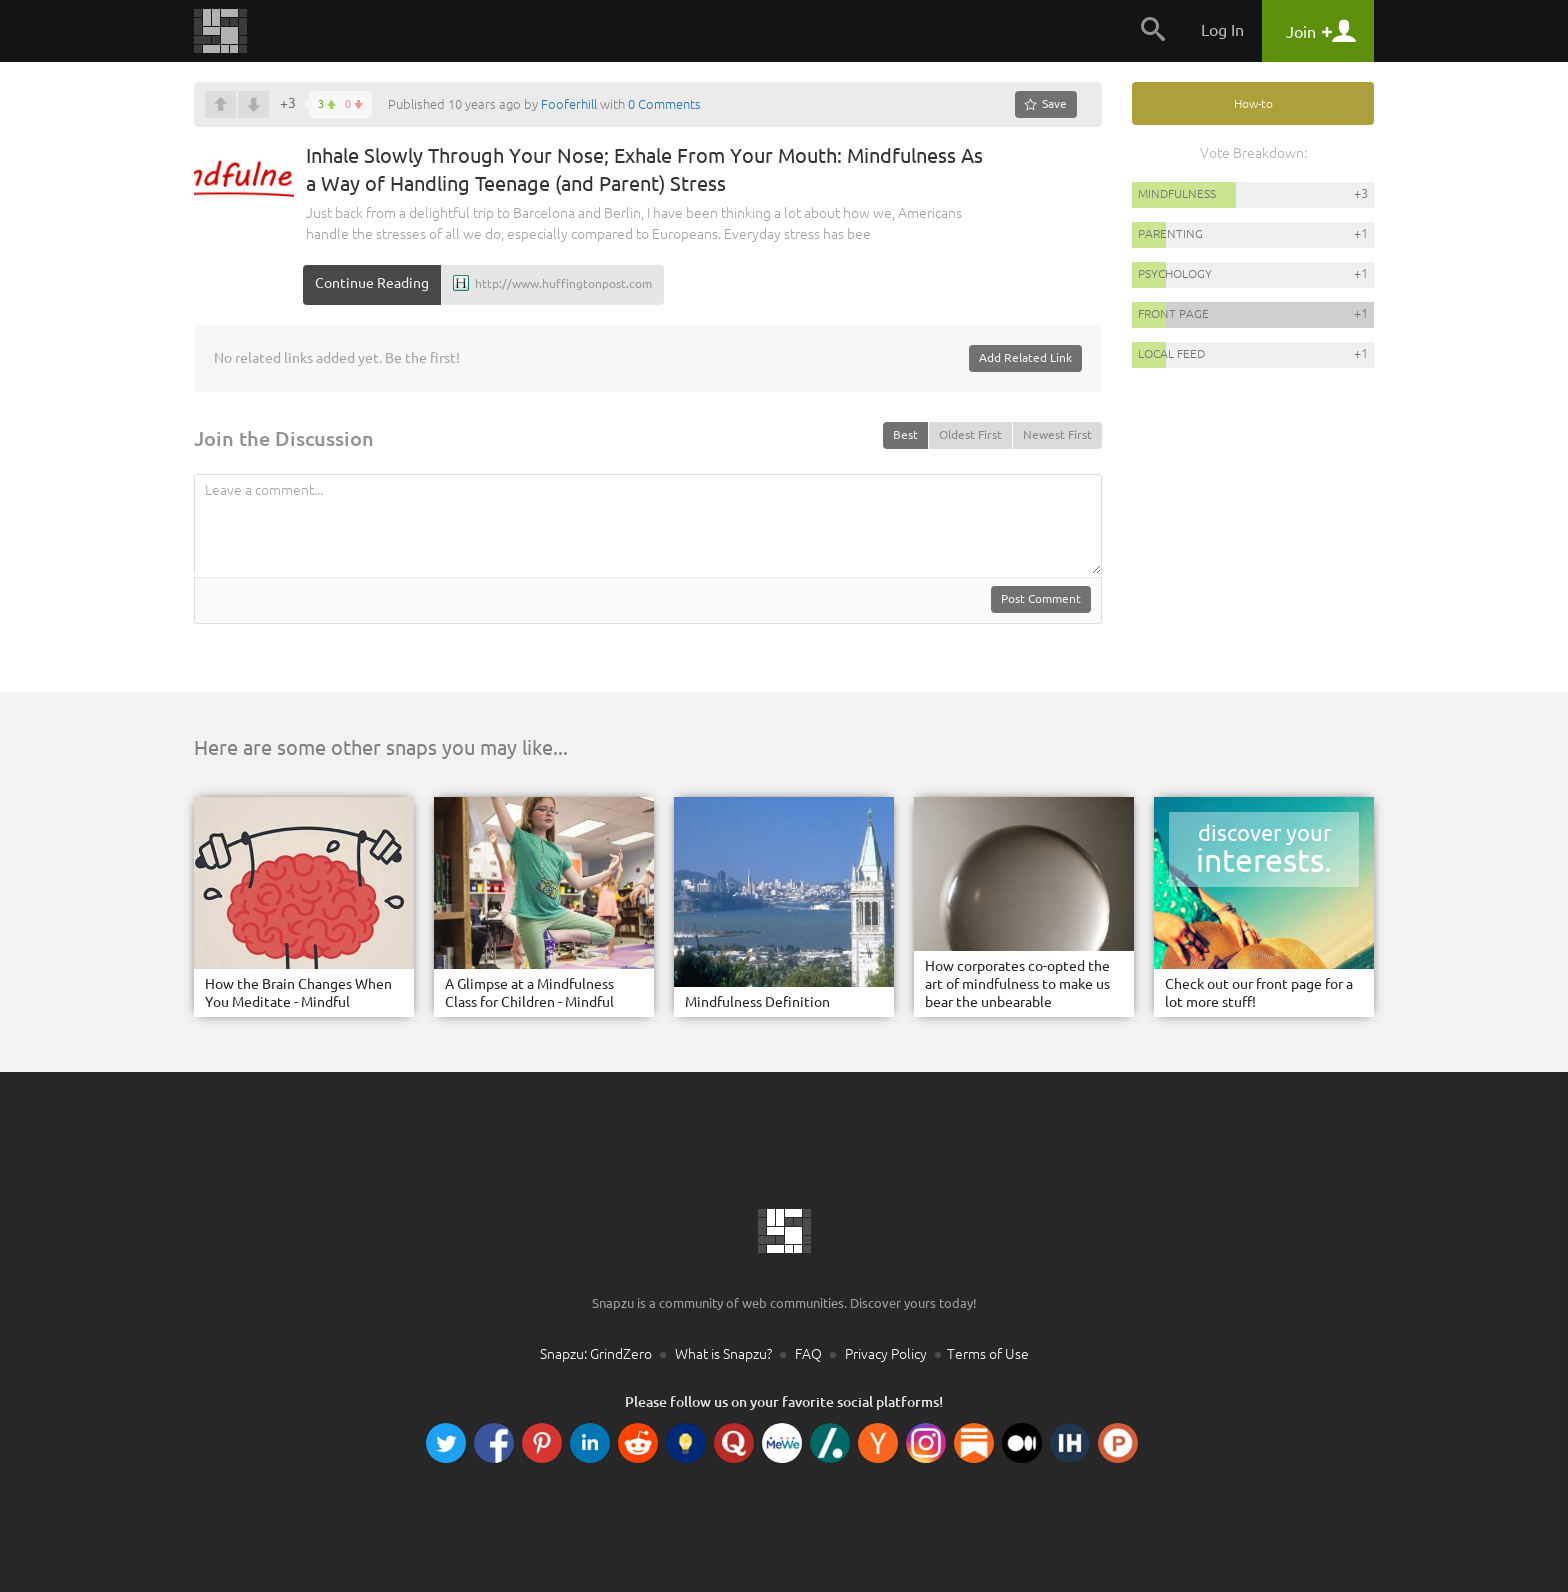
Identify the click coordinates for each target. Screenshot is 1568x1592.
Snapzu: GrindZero (596, 1354)
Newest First (1057, 434)
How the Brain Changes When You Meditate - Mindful (298, 993)
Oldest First (970, 434)
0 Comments (664, 104)
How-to (1253, 103)
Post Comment (1041, 598)
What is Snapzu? (723, 1354)
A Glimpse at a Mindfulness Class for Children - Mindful (529, 993)
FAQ (808, 1354)
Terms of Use (988, 1354)
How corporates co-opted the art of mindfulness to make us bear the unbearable (1017, 984)
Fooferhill (569, 104)
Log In (1222, 30)
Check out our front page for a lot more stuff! (1259, 993)
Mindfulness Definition (757, 1002)
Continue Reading (372, 283)
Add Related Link (1025, 357)
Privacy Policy (886, 1354)
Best (905, 434)
